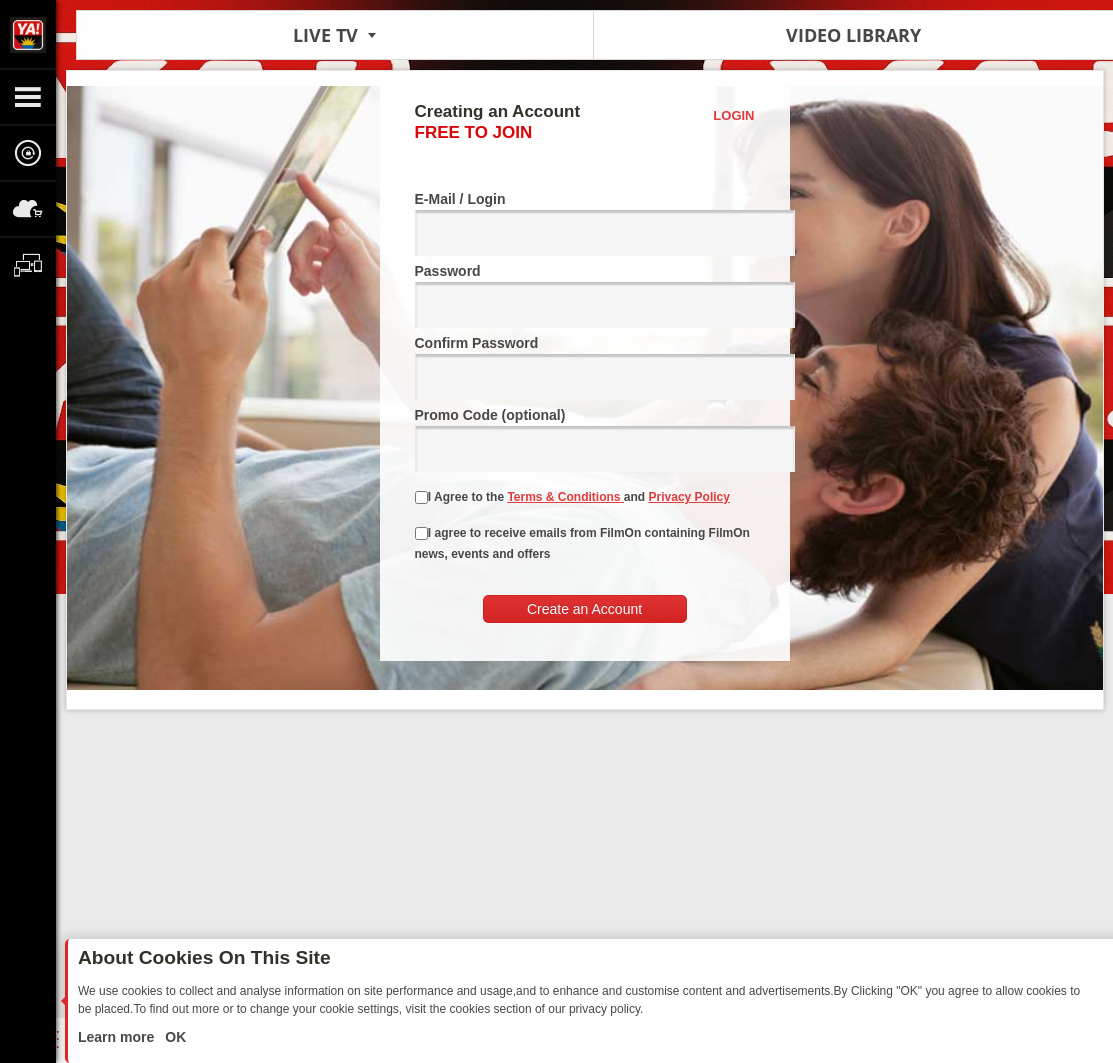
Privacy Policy (689, 497)
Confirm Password (585, 367)
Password (585, 295)
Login (733, 115)
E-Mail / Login (585, 223)
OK (173, 1037)
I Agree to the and (572, 497)
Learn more (118, 1037)
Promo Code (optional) (585, 439)
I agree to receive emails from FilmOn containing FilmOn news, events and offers (582, 543)
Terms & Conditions (565, 497)
